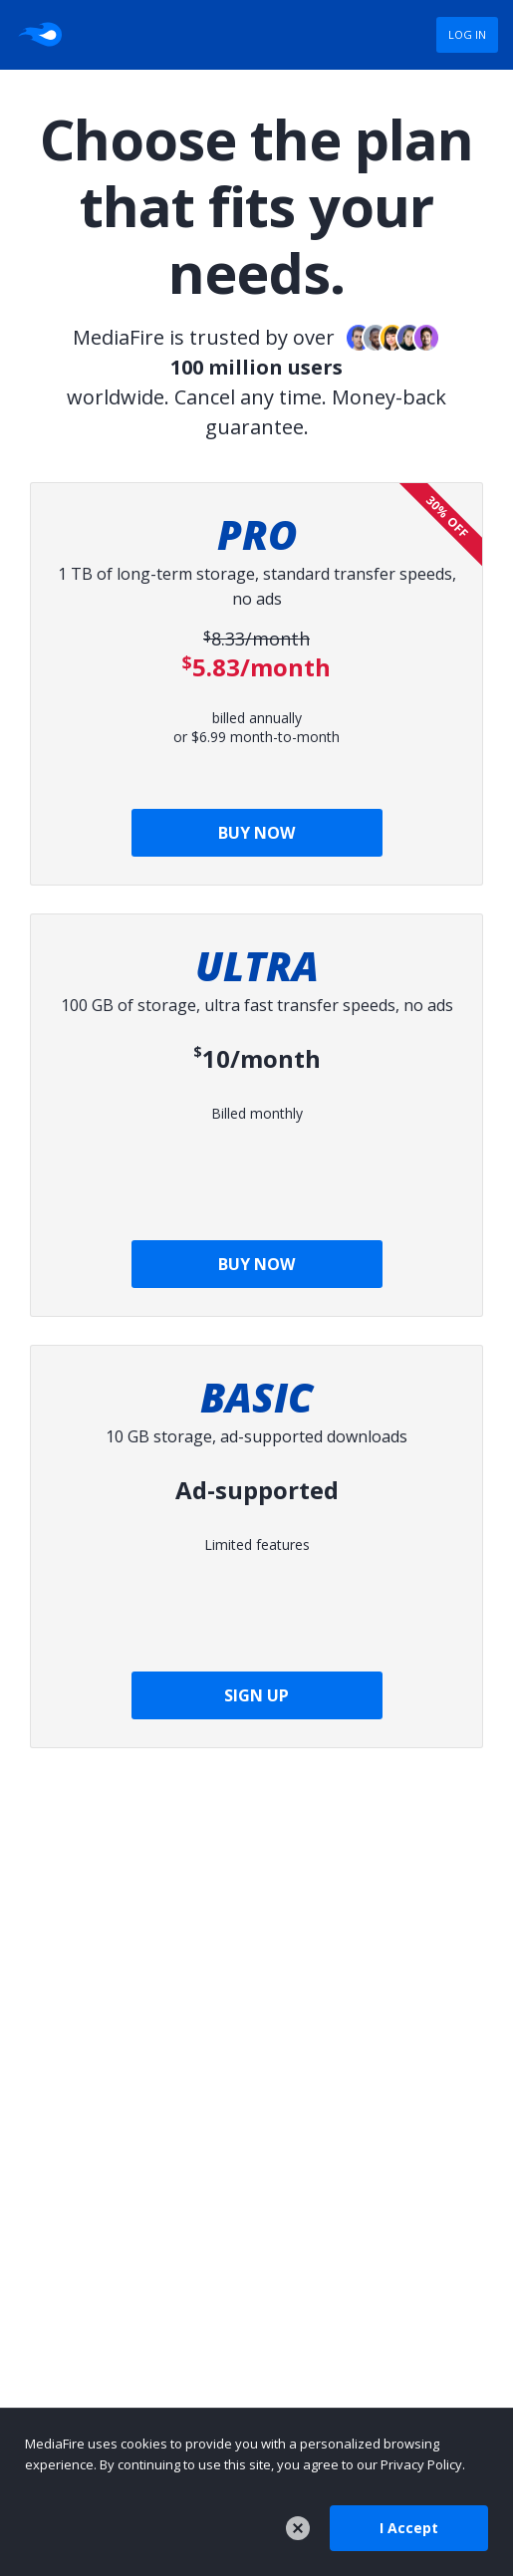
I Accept (409, 2527)
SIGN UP (256, 1695)
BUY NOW (256, 833)
